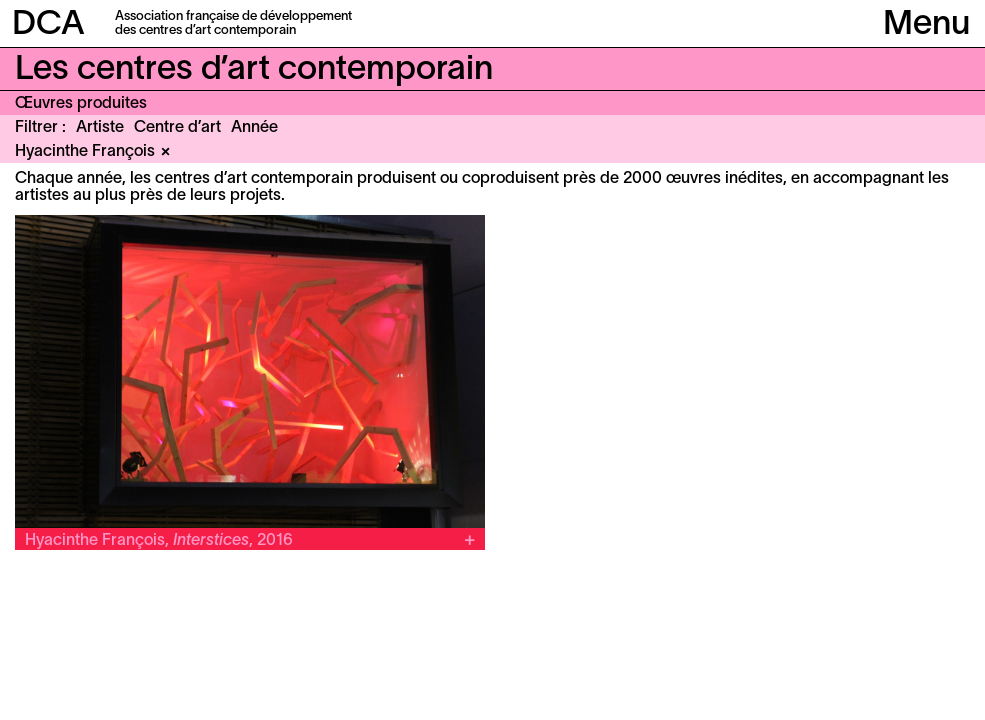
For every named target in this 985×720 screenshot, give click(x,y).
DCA (48, 25)
